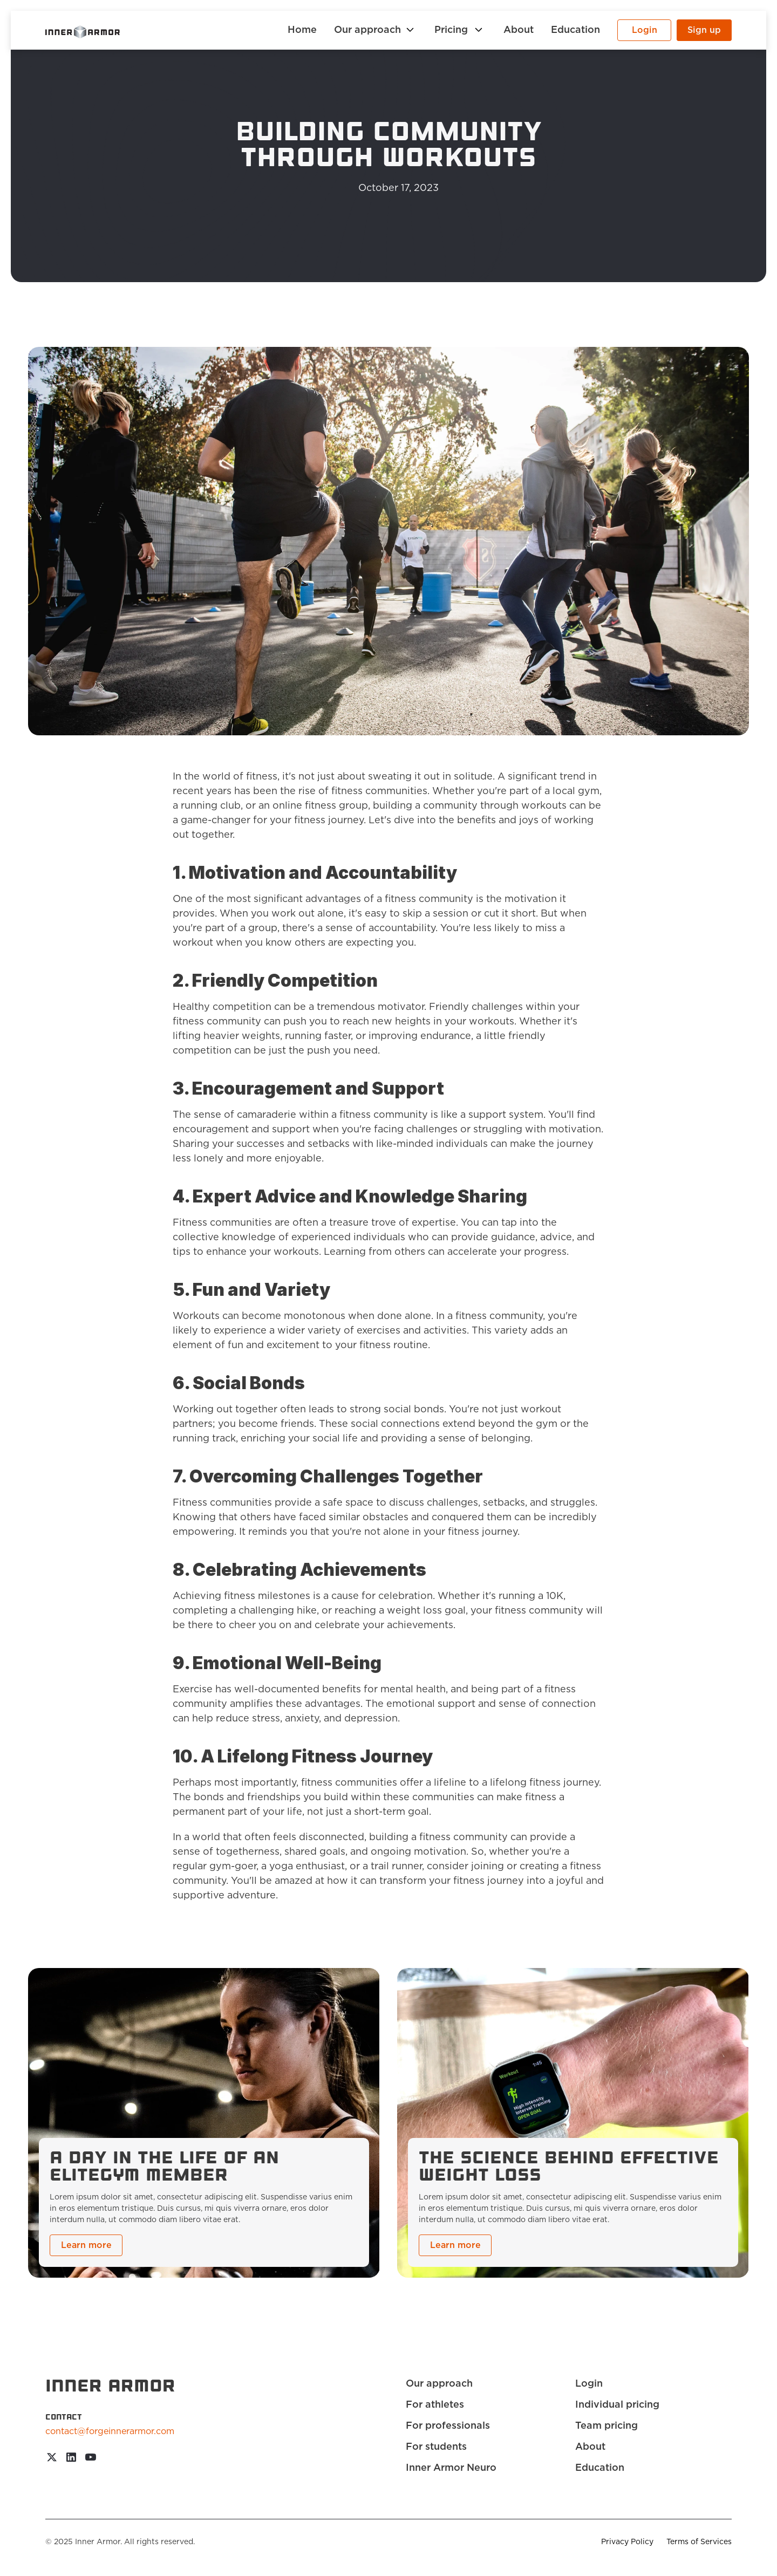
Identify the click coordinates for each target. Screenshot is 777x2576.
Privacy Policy (627, 2542)
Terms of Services (699, 2542)
